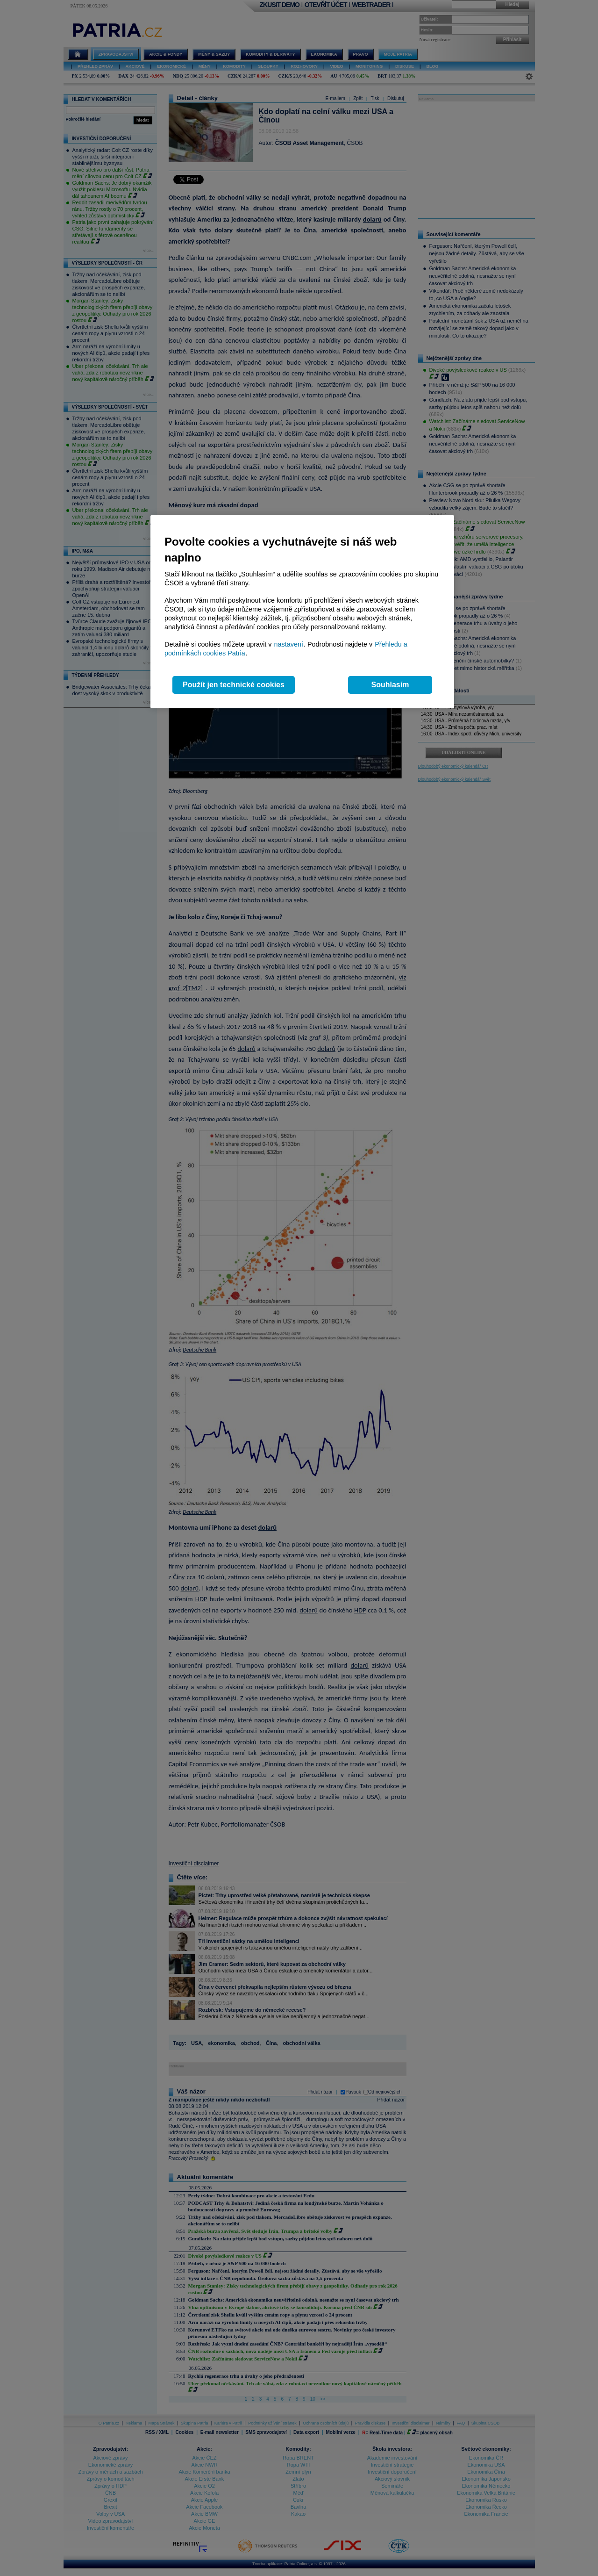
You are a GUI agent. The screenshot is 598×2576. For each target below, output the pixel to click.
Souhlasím (390, 685)
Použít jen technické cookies (234, 685)
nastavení (288, 644)
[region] (302, 611)
